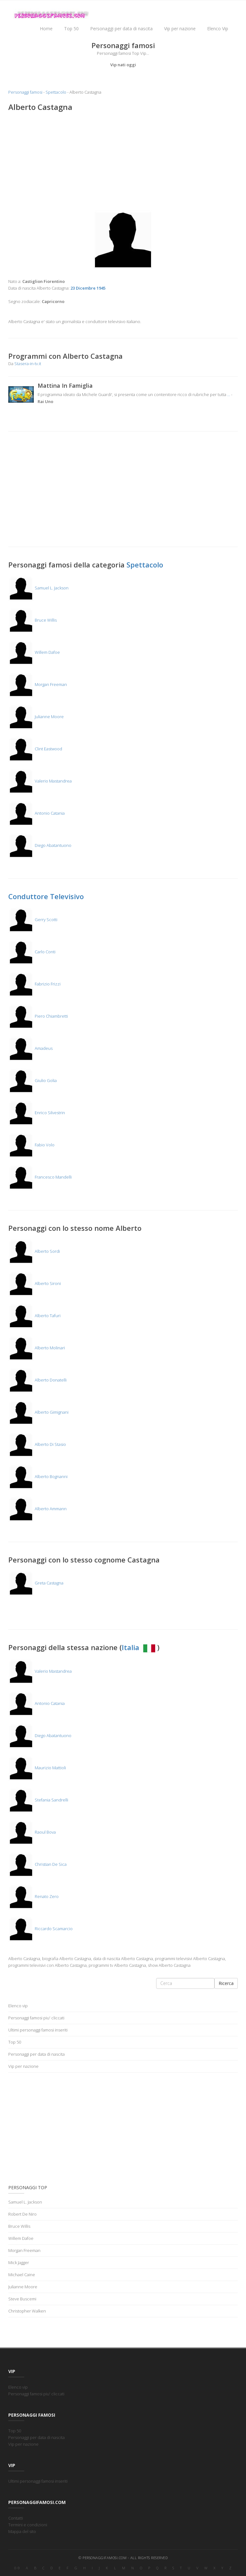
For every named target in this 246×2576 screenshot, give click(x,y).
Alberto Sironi (34, 1283)
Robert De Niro (22, 2214)
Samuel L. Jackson (38, 588)
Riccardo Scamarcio (40, 1928)
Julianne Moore (36, 716)
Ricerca (226, 1983)
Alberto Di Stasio (37, 1444)
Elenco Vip (217, 28)
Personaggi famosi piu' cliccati (36, 2018)
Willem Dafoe (34, 652)
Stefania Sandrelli (38, 1800)
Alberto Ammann (37, 1509)
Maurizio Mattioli (37, 1768)
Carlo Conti (31, 952)
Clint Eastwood (35, 749)
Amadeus (30, 1048)
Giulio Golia (32, 1080)
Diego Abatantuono (39, 845)
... (228, 394)
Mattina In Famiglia (65, 385)
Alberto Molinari (36, 1348)
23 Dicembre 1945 (87, 288)
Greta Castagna (35, 1583)
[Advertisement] (123, 163)
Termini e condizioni (27, 2525)
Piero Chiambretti (38, 1016)
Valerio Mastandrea (40, 781)
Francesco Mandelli (40, 1177)
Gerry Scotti (32, 919)
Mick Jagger (18, 2262)
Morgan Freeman (37, 684)
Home (46, 28)
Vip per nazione (180, 28)
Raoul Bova (32, 1832)
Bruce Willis (32, 620)
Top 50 (71, 28)
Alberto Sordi (34, 1251)
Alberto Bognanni (38, 1476)
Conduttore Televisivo (46, 896)
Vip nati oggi (123, 65)
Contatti (15, 2518)
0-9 (17, 2567)
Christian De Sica (37, 1864)
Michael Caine (21, 2274)
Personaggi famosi (25, 92)
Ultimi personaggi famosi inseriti (38, 2030)
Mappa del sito (22, 2531)
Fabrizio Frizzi (34, 984)
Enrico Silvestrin (36, 1112)
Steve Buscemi (22, 2299)
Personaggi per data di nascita (121, 28)
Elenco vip (18, 2006)
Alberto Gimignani (38, 1412)
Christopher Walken (27, 2311)
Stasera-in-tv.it (27, 363)
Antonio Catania (36, 813)
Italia (139, 1647)
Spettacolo (56, 92)
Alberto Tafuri (34, 1315)
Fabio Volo (31, 1145)
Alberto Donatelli (37, 1380)
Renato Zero (33, 1896)
